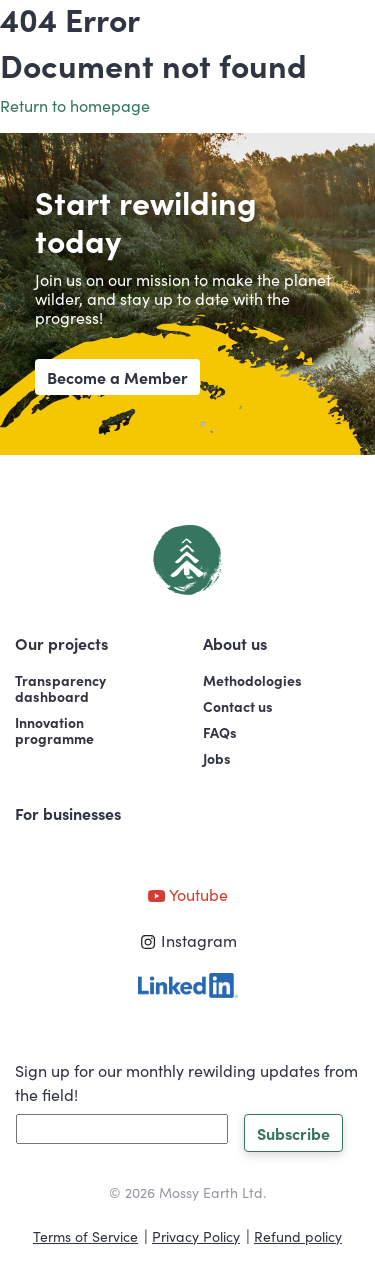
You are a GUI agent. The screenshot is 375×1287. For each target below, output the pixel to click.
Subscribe (293, 1133)
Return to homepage (75, 105)
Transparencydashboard (60, 688)
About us (235, 643)
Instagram (188, 940)
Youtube (187, 894)
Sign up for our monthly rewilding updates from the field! (186, 1082)
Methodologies (252, 680)
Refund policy (298, 1236)
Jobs (217, 758)
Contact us (238, 706)
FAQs (220, 732)
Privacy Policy (196, 1236)
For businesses (68, 813)
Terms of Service (85, 1236)
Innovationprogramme (54, 730)
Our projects (61, 643)
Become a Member (117, 377)
